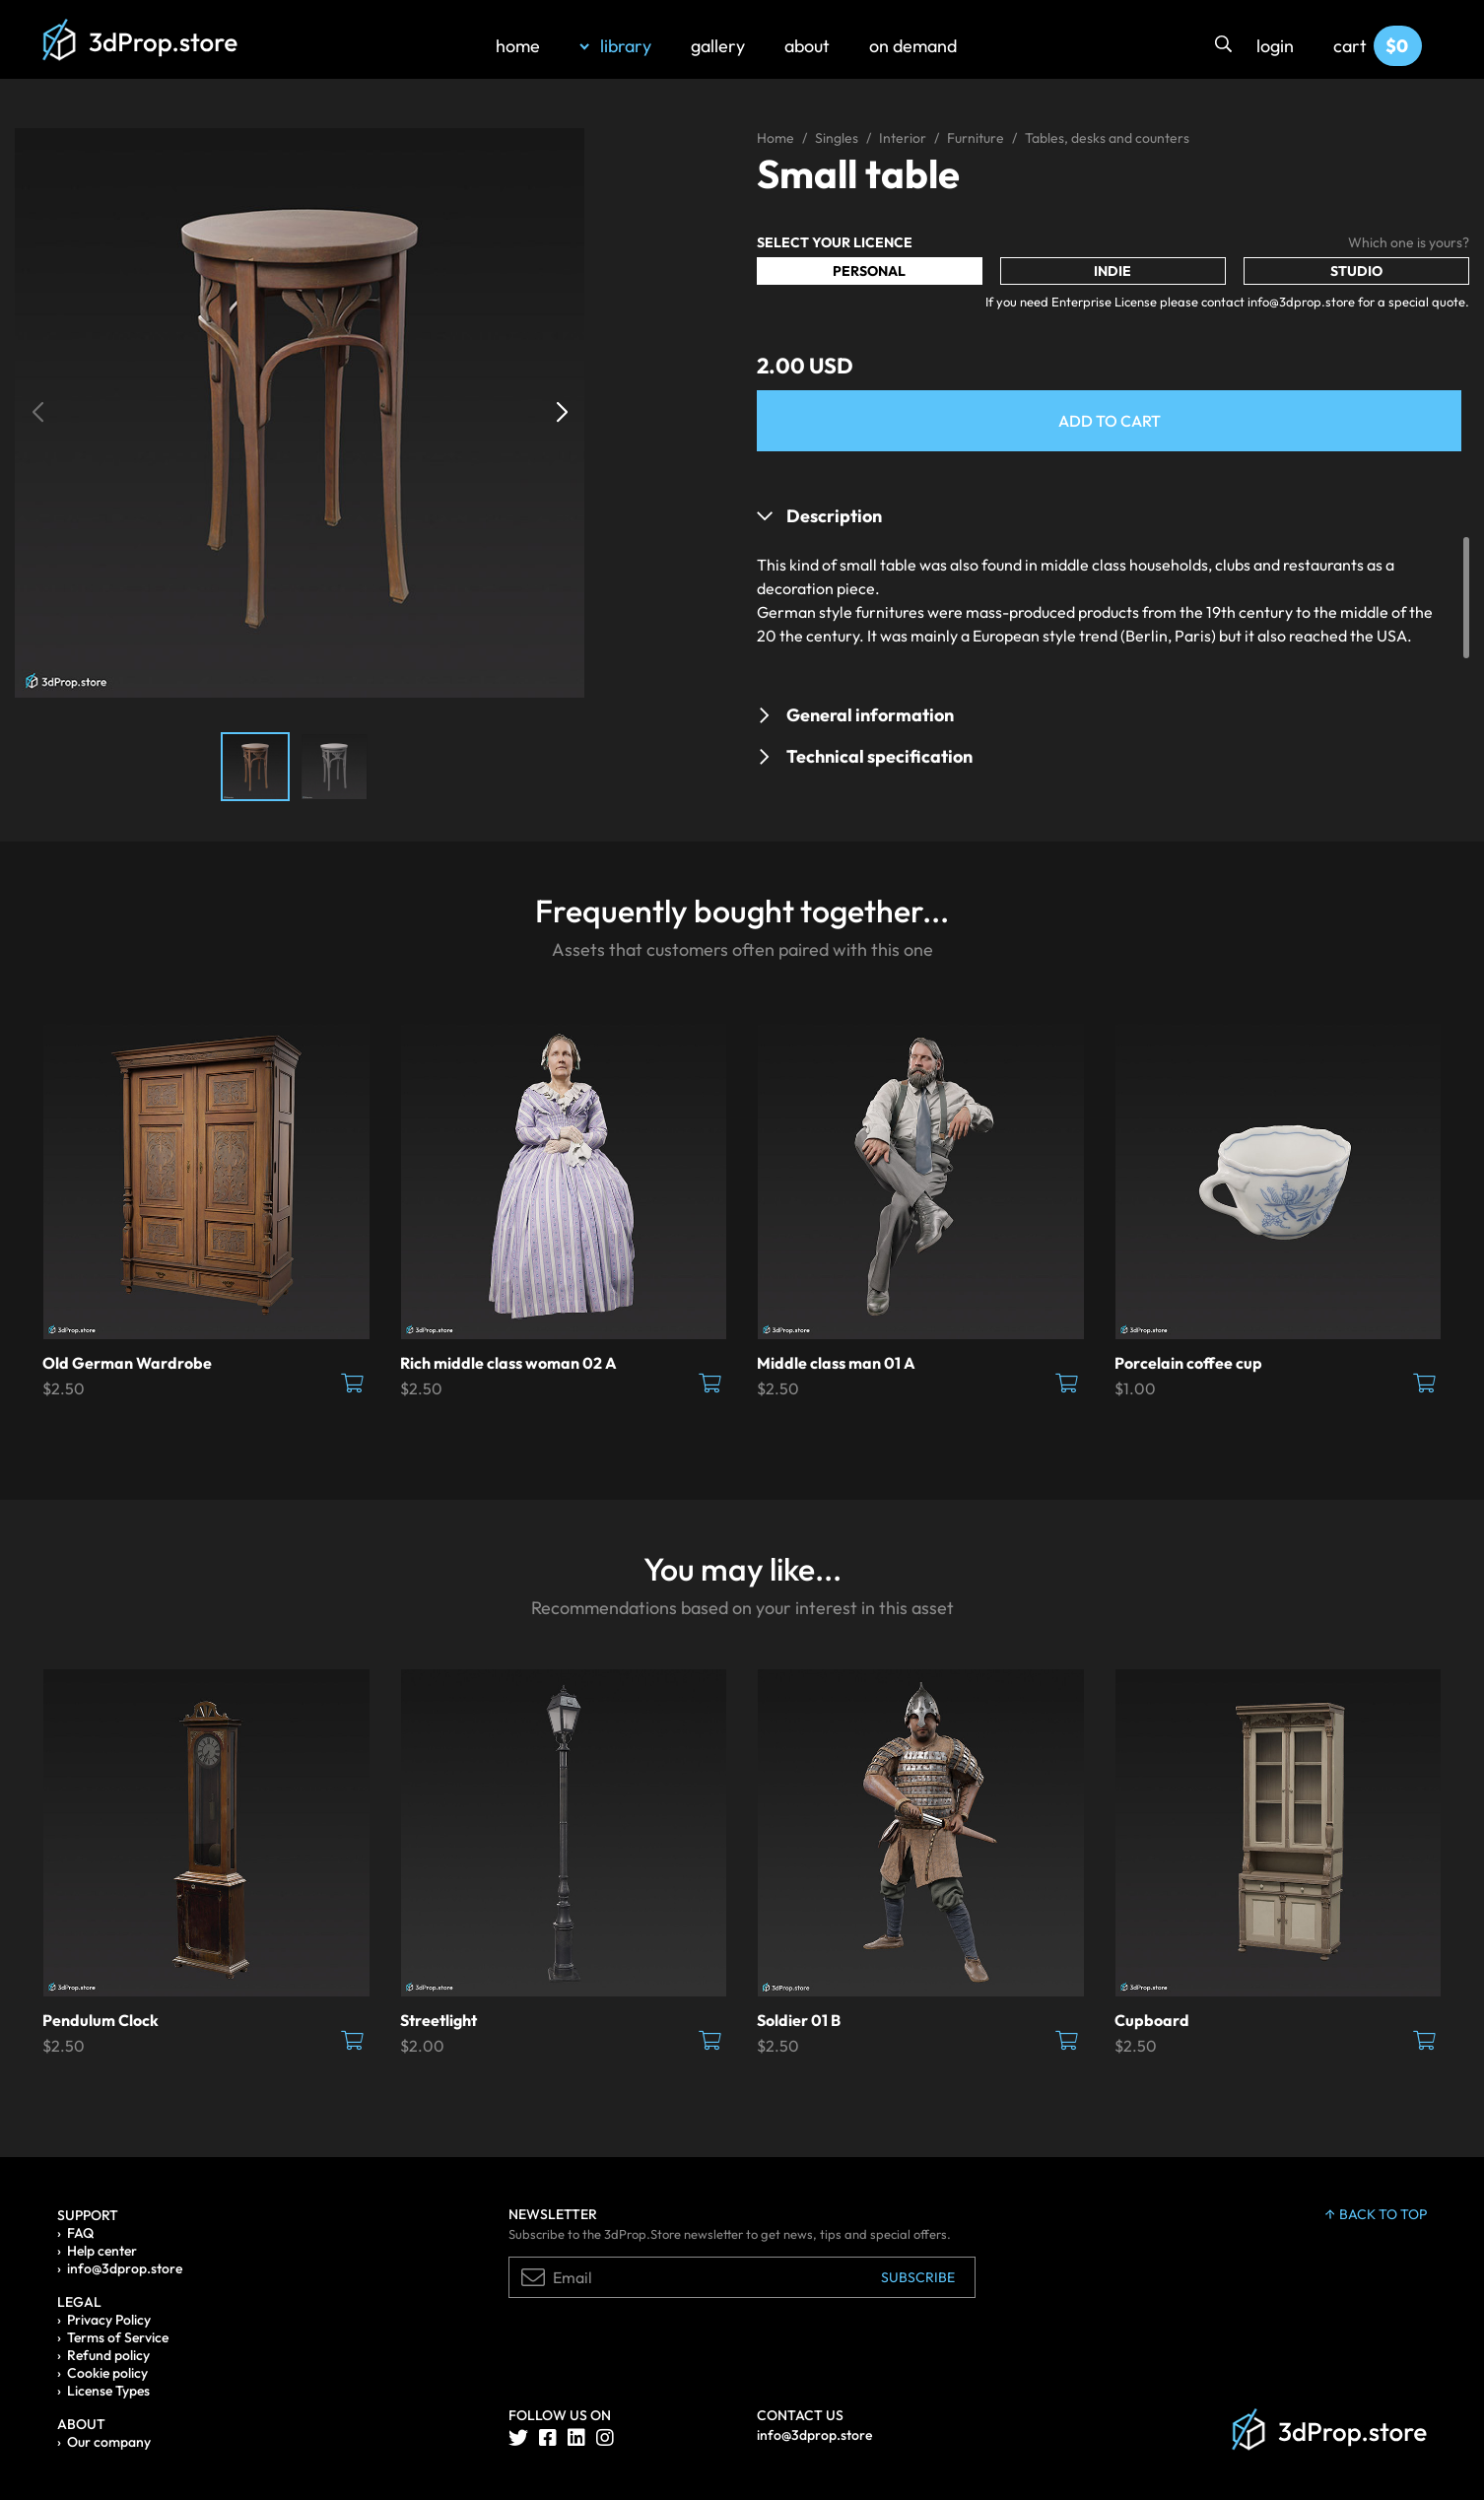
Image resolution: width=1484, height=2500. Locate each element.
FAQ (80, 2233)
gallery (718, 45)
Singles (836, 138)
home (518, 45)
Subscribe (918, 2277)
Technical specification (879, 756)
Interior (902, 138)
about (807, 45)
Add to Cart (1109, 421)
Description (834, 516)
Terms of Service (118, 2337)
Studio (1356, 271)
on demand (913, 45)
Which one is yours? (1408, 242)
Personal (869, 271)
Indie (1112, 271)
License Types (108, 2390)
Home (775, 138)
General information (870, 715)
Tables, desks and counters (1107, 138)
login (1275, 45)
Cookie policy (107, 2373)
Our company (109, 2442)
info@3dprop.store (124, 2268)
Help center (102, 2251)
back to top (1376, 2214)
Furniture (975, 138)
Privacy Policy (109, 2320)
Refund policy (108, 2355)
